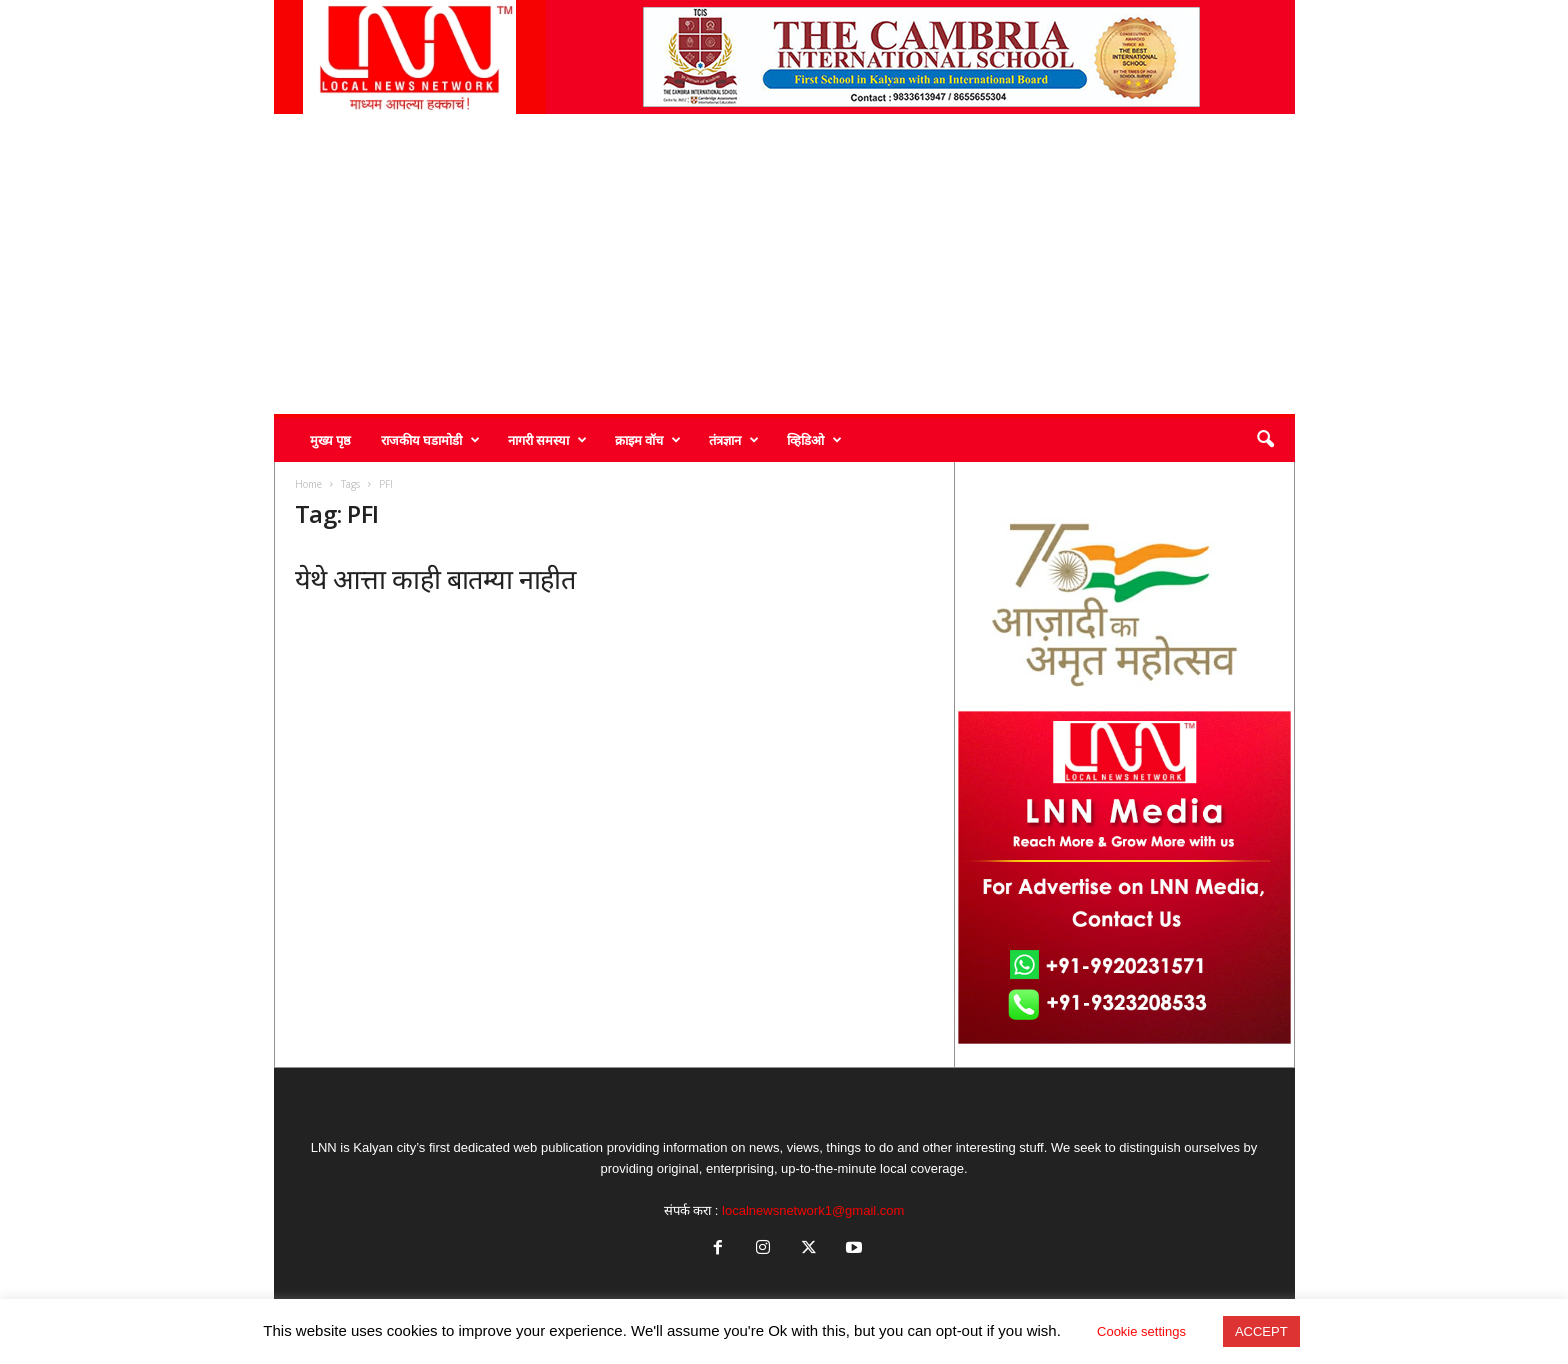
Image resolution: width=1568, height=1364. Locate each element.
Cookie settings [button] (1141, 1331)
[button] (1265, 440)
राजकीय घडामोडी (430, 440)
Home (308, 484)
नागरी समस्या (547, 440)
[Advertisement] (784, 264)
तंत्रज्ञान (734, 440)
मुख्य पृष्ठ (330, 440)
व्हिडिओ (814, 440)
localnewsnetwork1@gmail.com (813, 1210)
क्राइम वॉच (648, 440)
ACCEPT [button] (1261, 1331)
